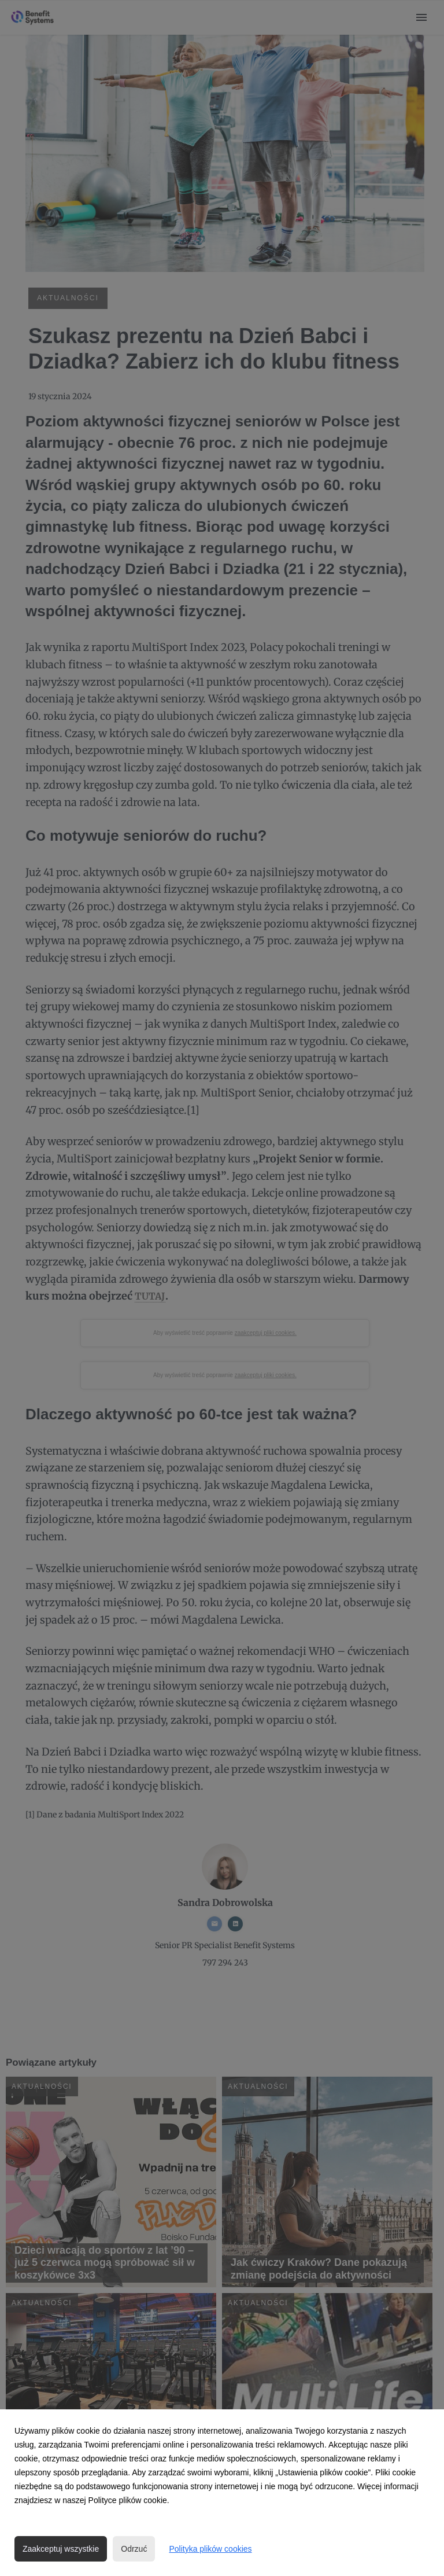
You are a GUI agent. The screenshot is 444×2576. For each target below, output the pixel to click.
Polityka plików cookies (210, 2548)
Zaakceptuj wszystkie (61, 2548)
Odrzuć (134, 2548)
